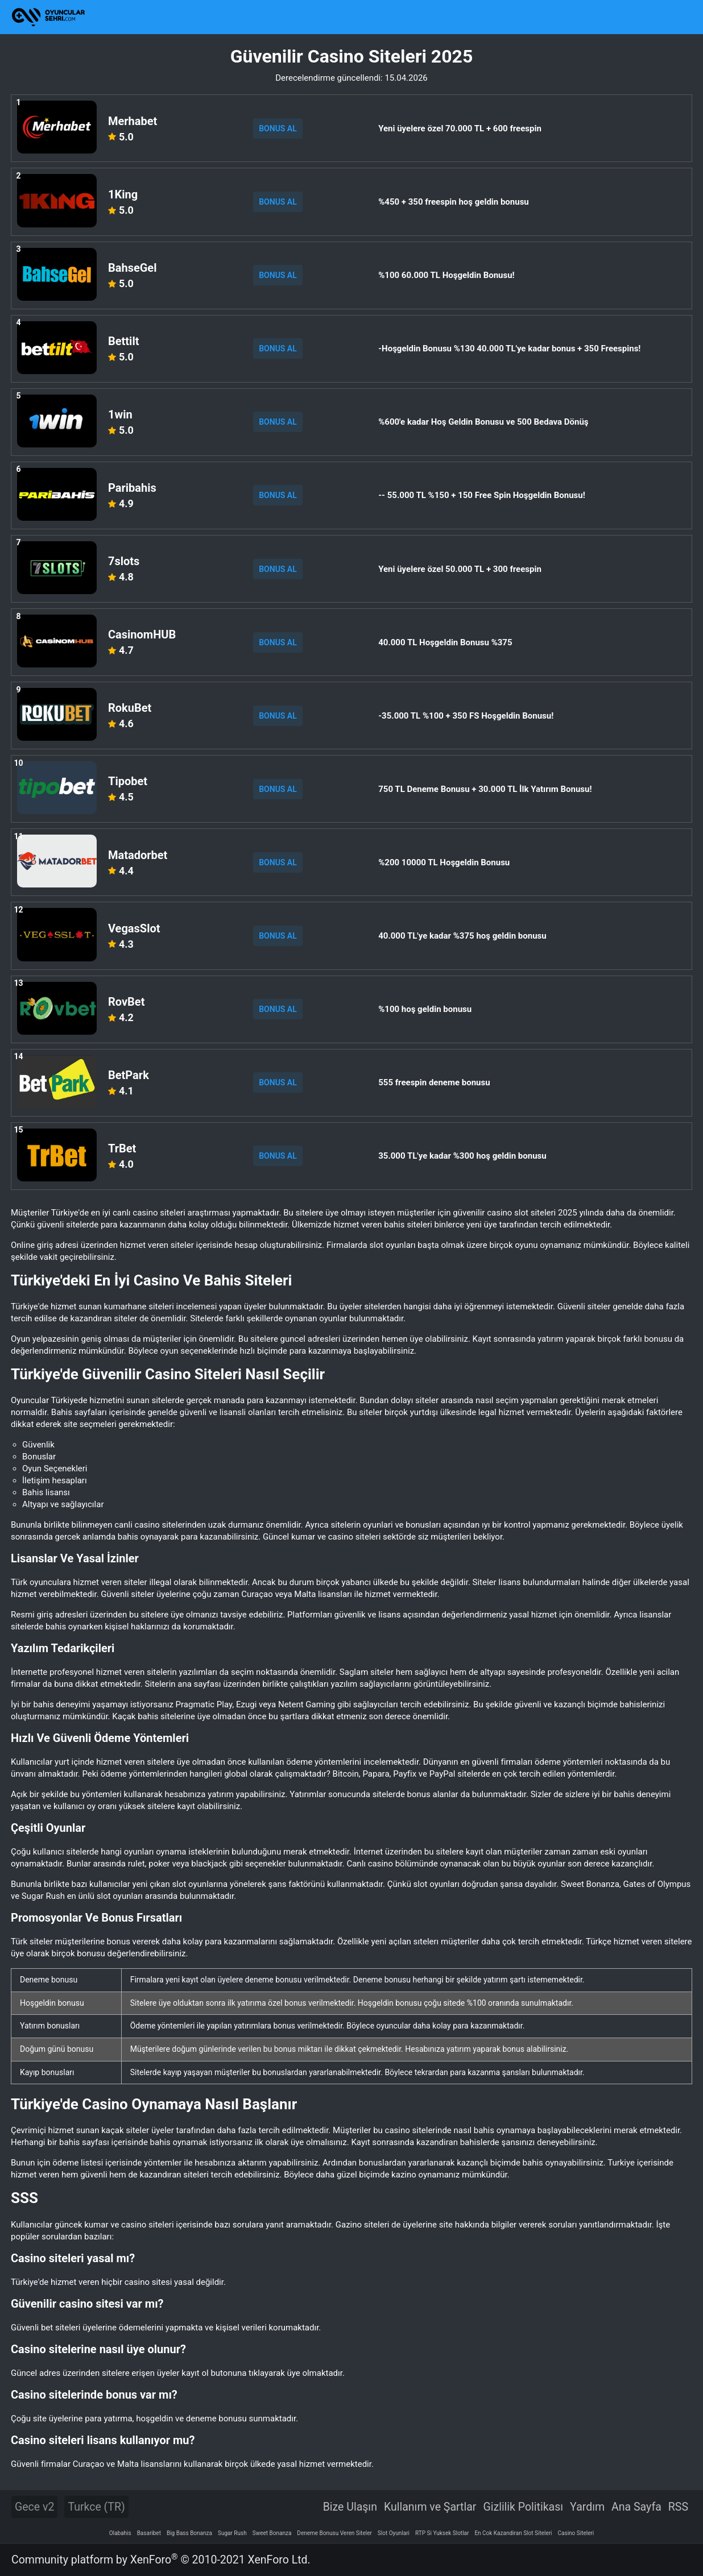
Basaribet (149, 2533)
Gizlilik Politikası (523, 2506)
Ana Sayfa (636, 2506)
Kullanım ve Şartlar (430, 2506)
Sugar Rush (232, 2533)
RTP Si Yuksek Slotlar (442, 2533)
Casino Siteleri (576, 2533)
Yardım (587, 2506)
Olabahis (120, 2533)
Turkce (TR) (96, 2506)
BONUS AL (278, 128)
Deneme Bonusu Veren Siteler (334, 2533)
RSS (678, 2506)
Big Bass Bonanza (189, 2533)
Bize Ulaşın (350, 2506)
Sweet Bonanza (272, 2533)
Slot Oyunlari (394, 2533)
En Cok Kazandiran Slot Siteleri (513, 2533)
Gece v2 (34, 2506)
